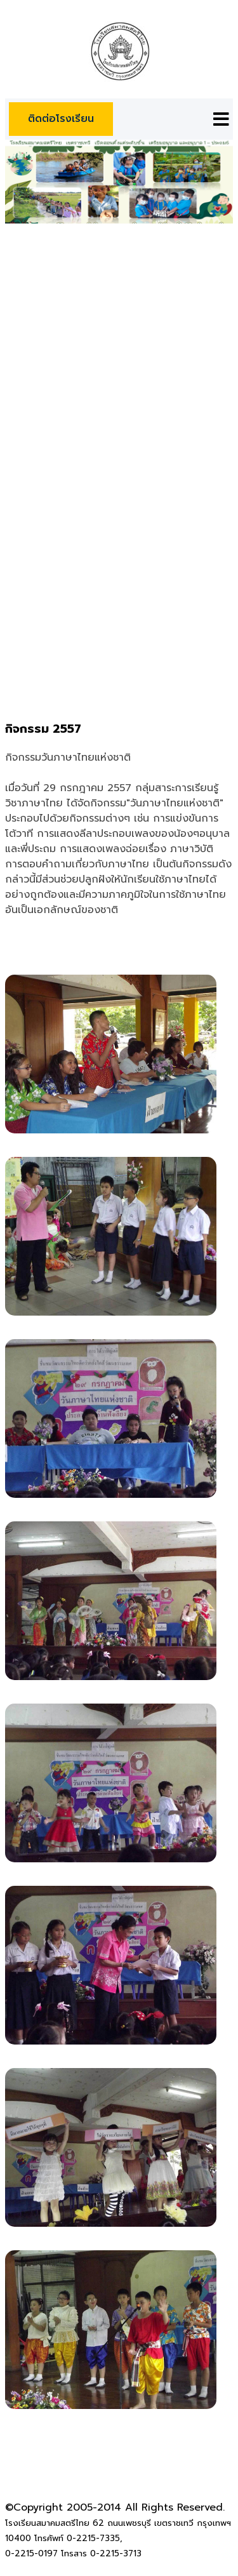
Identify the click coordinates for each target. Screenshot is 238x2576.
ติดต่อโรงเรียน (61, 118)
